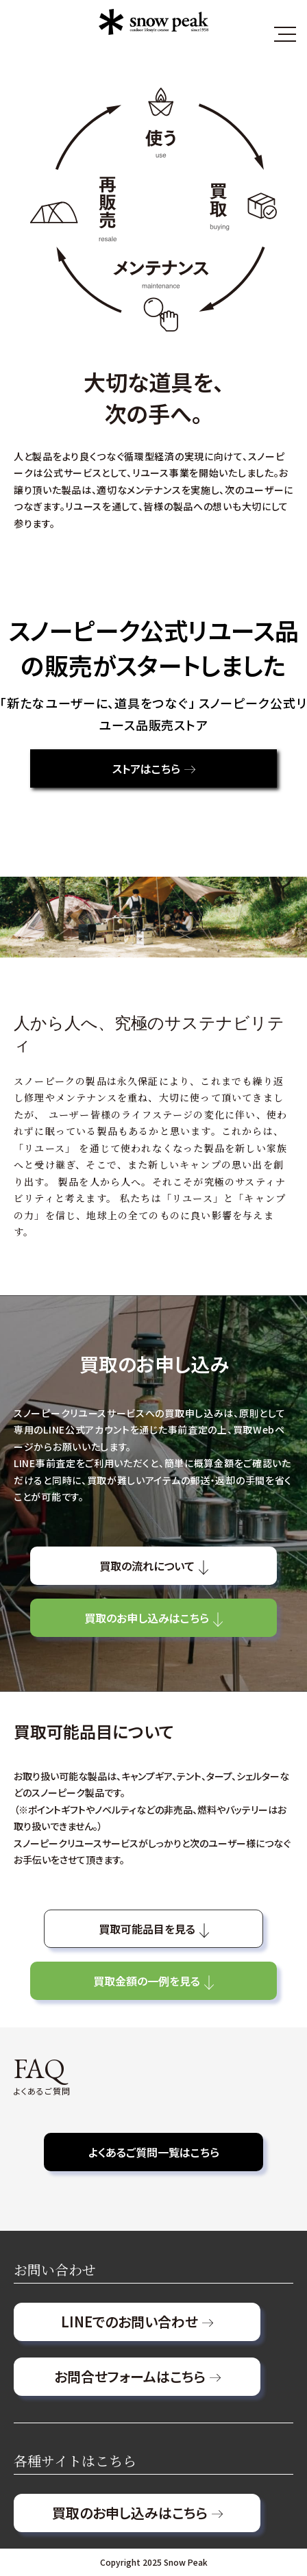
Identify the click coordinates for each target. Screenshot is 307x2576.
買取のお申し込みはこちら (153, 1617)
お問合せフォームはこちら (137, 2376)
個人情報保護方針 (57, 2524)
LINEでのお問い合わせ (137, 2321)
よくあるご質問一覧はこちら (153, 2152)
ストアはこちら (153, 768)
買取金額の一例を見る (153, 1980)
